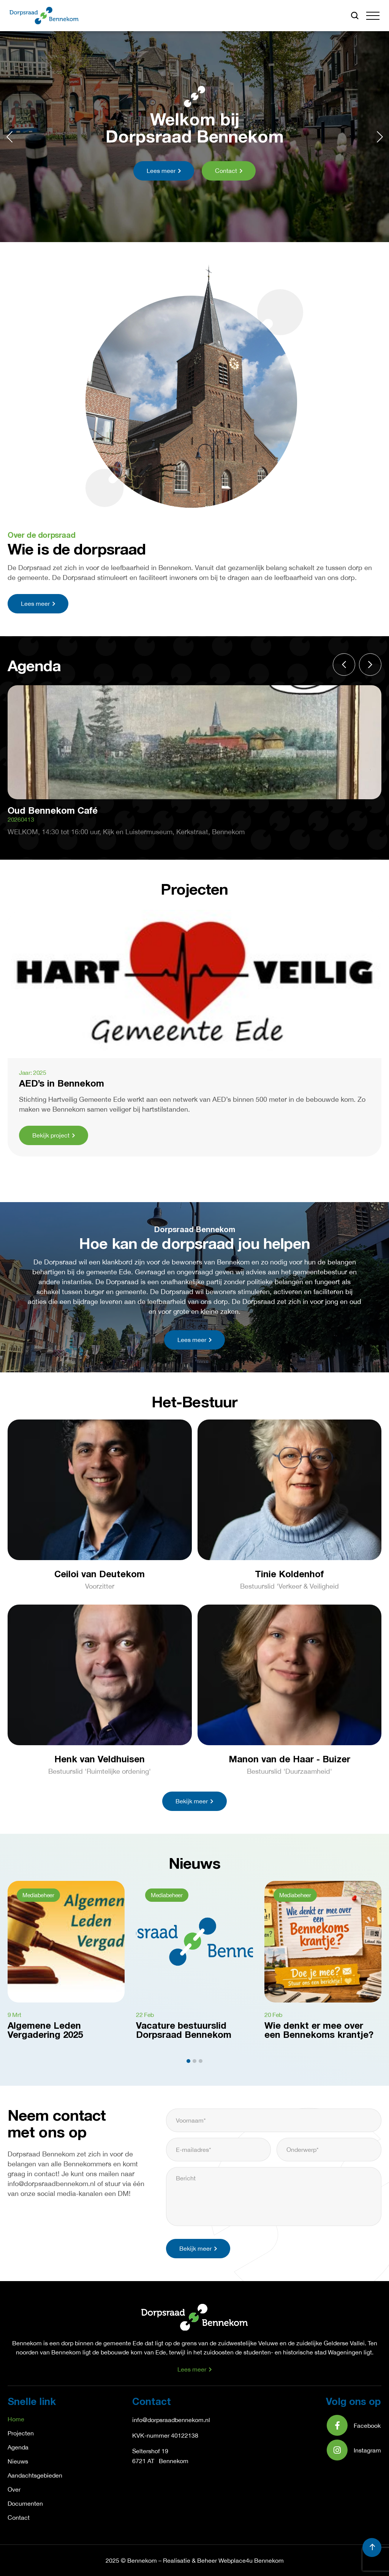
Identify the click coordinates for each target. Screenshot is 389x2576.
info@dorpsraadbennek (163, 2419)
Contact (19, 2517)
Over (14, 2489)
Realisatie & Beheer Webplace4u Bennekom (223, 2560)
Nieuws (18, 2461)
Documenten (25, 2503)
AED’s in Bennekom (61, 1084)
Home (16, 2419)
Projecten (21, 2433)
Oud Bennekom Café (53, 811)
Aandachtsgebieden (35, 2475)
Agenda (18, 2447)
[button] (373, 16)
